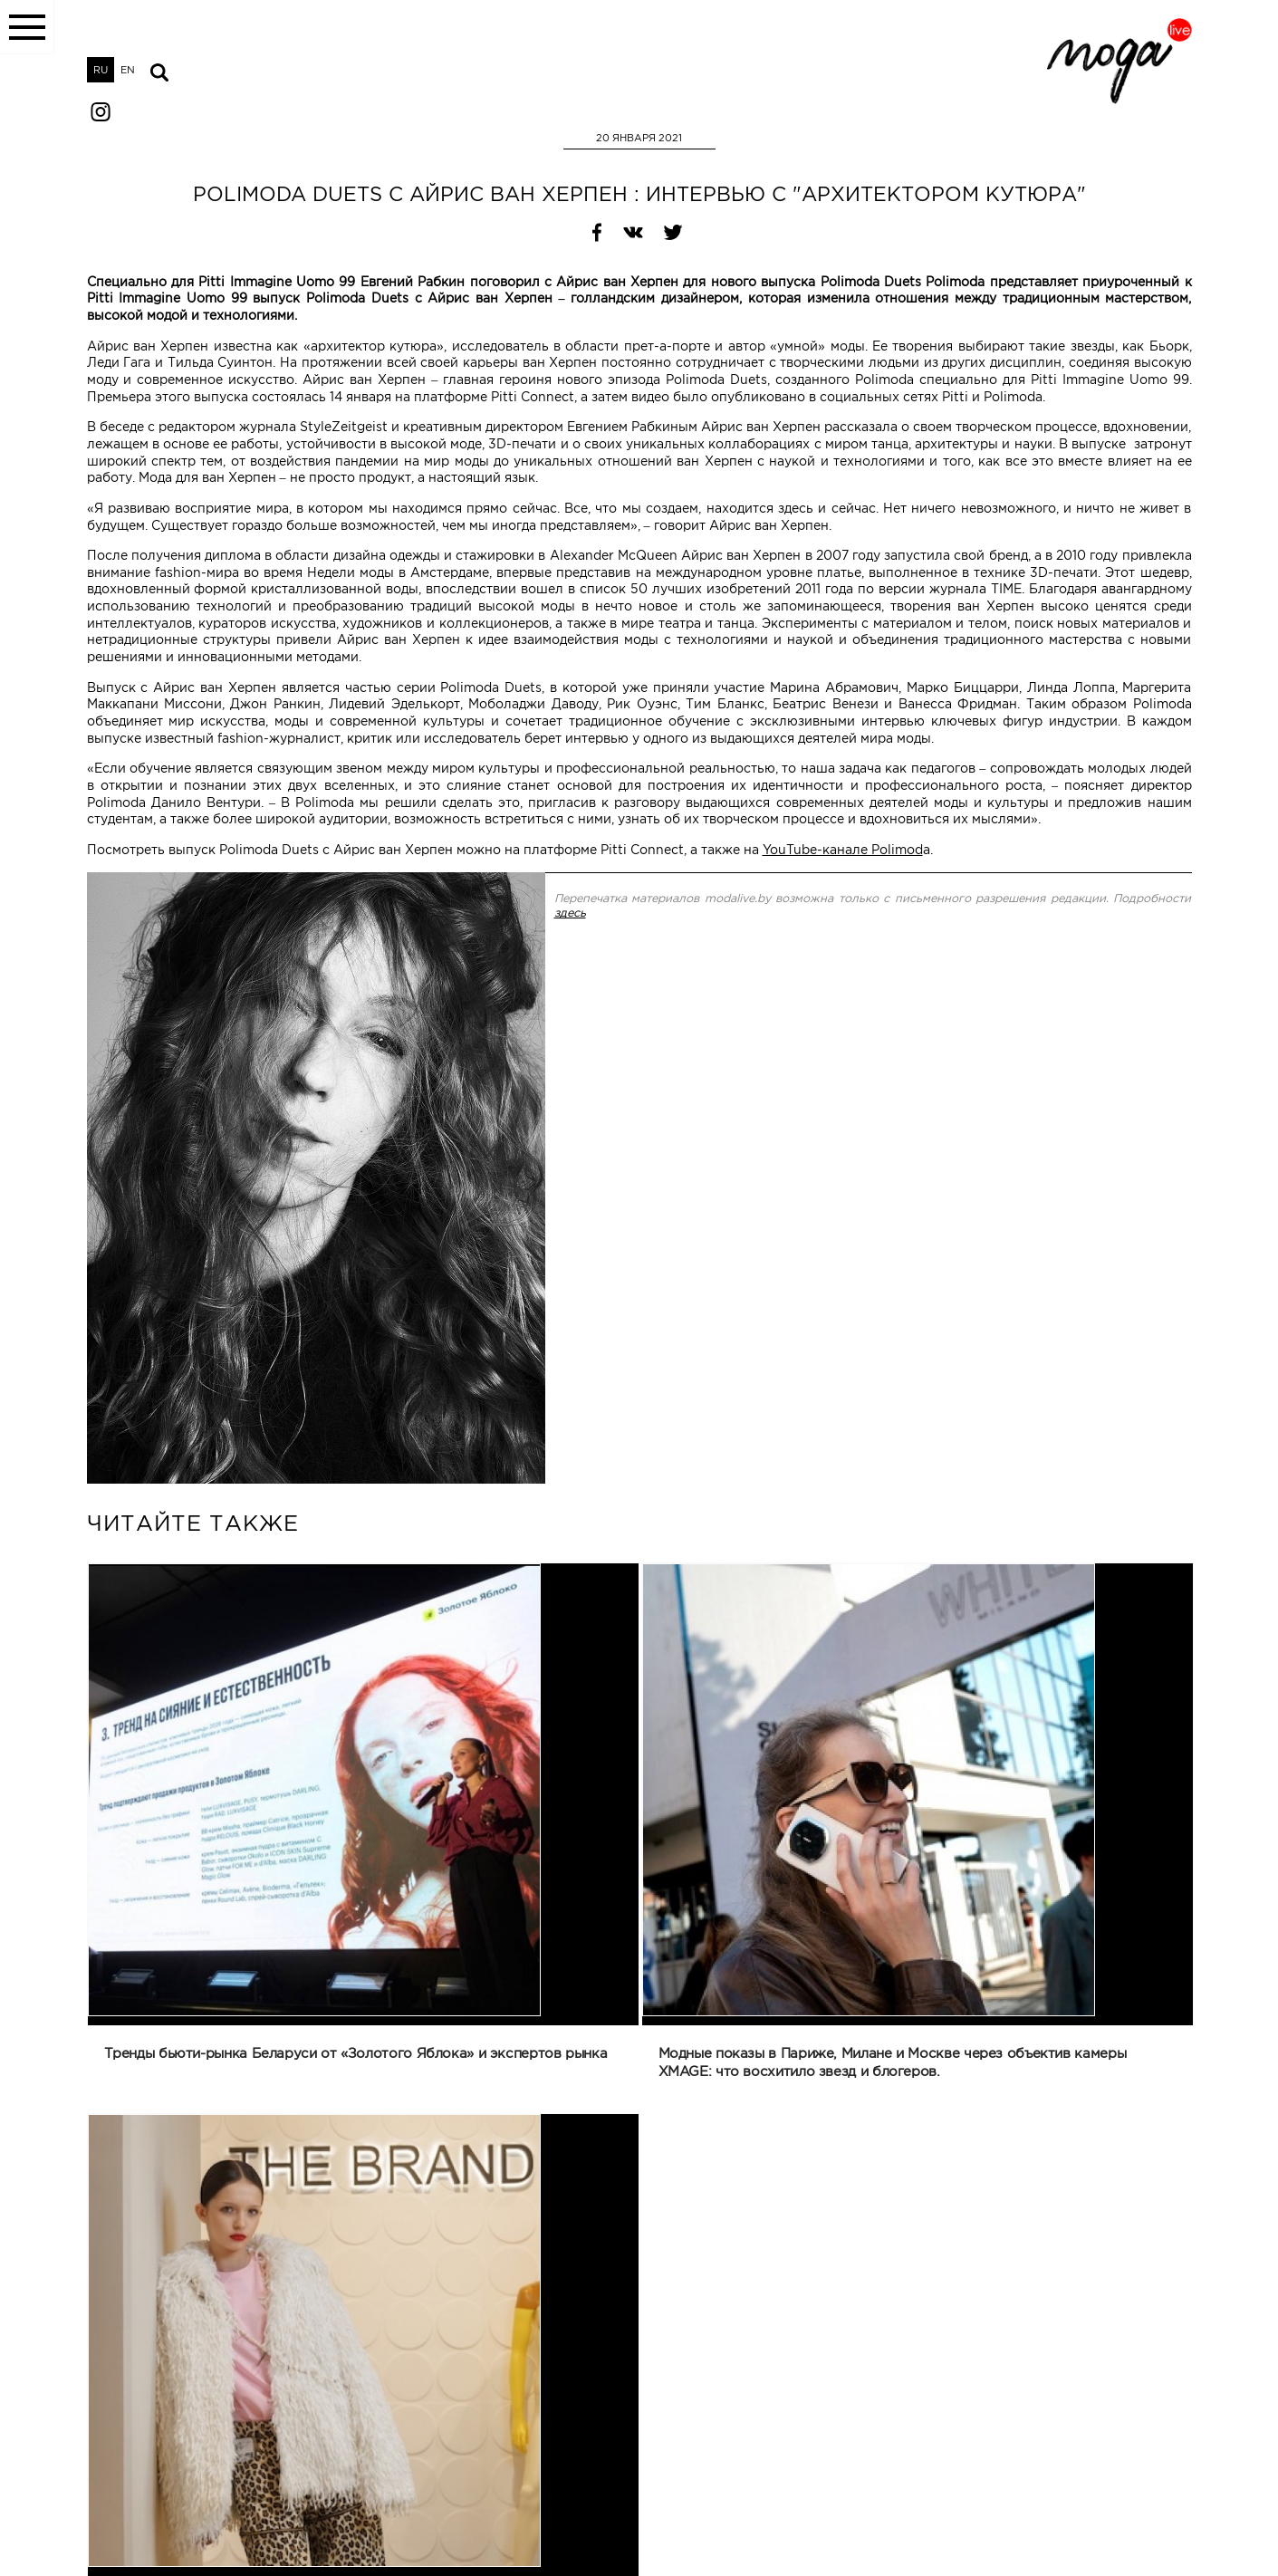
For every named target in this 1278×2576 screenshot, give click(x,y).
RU (100, 69)
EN (127, 69)
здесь (570, 913)
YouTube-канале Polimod (843, 849)
